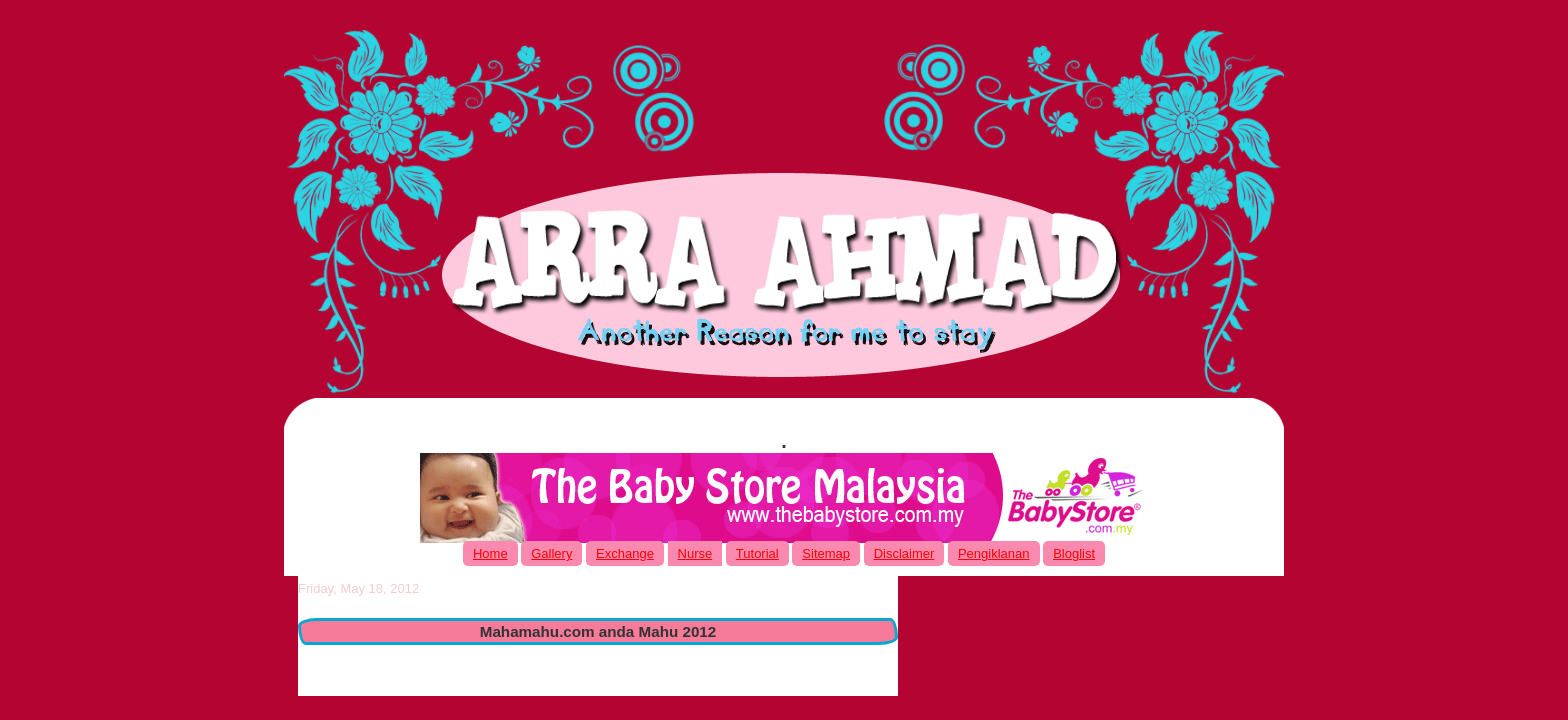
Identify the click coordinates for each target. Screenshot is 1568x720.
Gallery (551, 553)
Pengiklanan (994, 553)
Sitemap (826, 553)
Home (490, 553)
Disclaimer (904, 553)
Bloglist (1074, 553)
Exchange (625, 553)
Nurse (695, 553)
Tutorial (757, 553)
